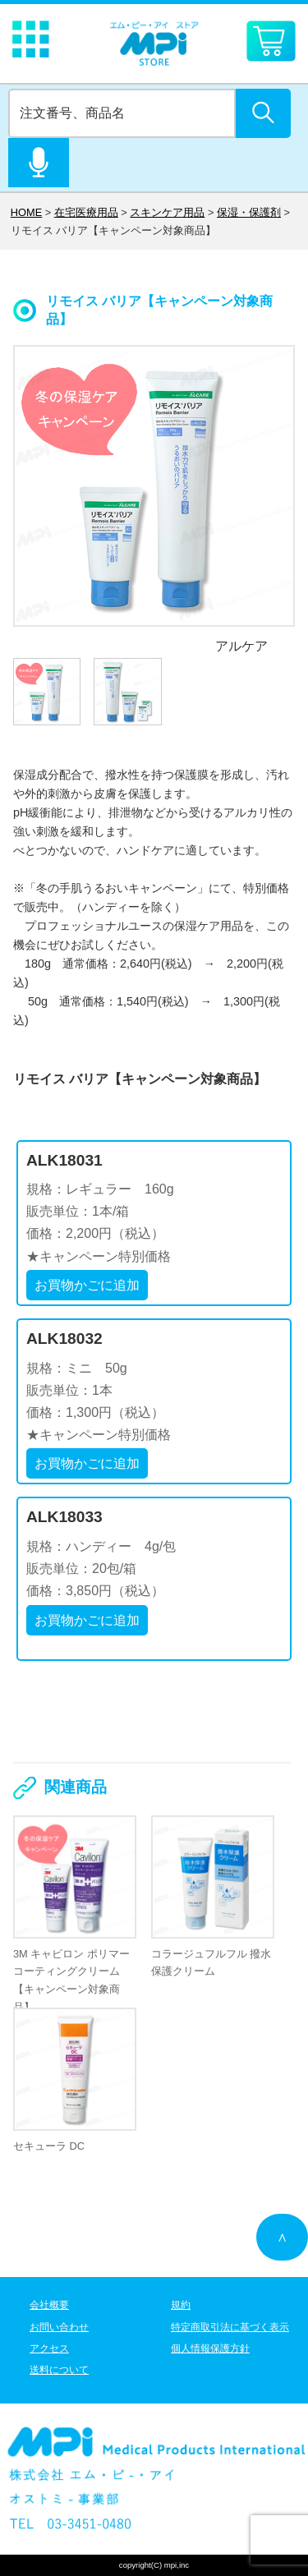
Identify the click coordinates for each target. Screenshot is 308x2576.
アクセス (49, 2348)
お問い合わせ (59, 2327)
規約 (181, 2305)
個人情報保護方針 (210, 2348)
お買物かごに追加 (87, 1285)
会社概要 (49, 2305)
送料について (59, 2370)
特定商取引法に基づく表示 (230, 2327)
